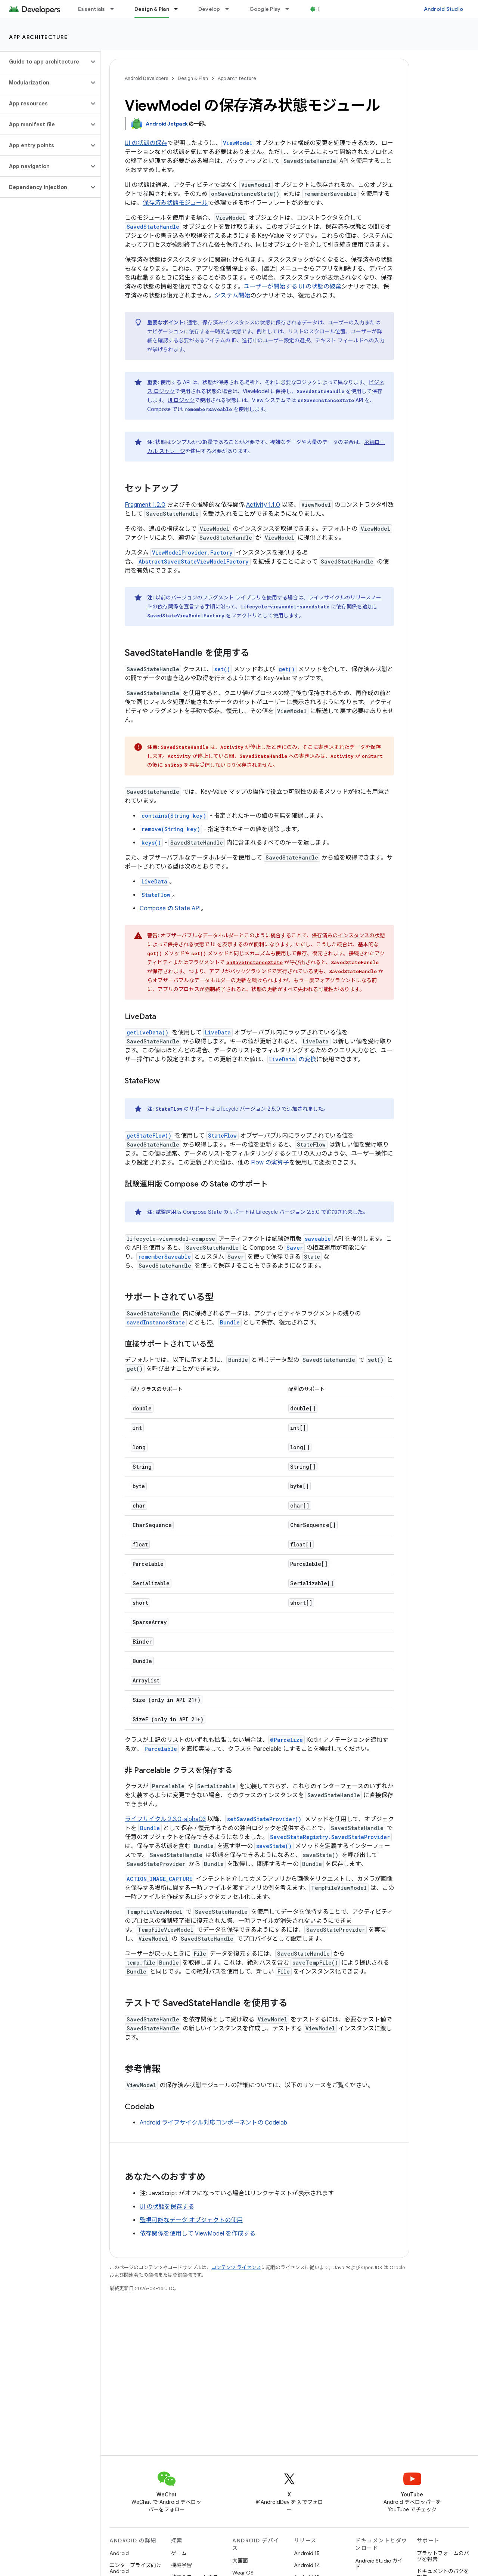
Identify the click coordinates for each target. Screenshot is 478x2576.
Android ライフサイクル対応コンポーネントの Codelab (213, 2122)
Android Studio (443, 9)
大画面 (240, 2560)
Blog (324, 9)
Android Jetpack (167, 123)
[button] (44, 62)
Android (119, 2553)
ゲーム (179, 2553)
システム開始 (232, 295)
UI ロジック (181, 400)
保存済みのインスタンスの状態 (348, 935)
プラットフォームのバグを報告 (443, 2556)
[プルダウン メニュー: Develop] (230, 9)
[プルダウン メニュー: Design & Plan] (179, 9)
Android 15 (307, 2553)
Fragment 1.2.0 (145, 505)
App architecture (38, 37)
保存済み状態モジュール (175, 203)
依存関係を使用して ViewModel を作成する (197, 2233)
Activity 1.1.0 (263, 505)
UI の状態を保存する (167, 2207)
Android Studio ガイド (379, 2563)
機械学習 (181, 2565)
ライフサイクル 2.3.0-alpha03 (165, 1819)
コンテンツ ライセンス (236, 2267)
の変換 (291, 1059)
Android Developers (146, 78)
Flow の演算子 (270, 1162)
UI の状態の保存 (146, 143)
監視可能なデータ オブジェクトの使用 (191, 2220)
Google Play (265, 9)
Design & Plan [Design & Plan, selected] (151, 9)
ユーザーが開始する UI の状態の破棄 (292, 286)
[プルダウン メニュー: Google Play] (290, 9)
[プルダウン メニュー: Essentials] (115, 9)
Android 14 (307, 2565)
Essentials (91, 9)
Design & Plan (193, 78)
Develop (209, 9)
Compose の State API (170, 908)
